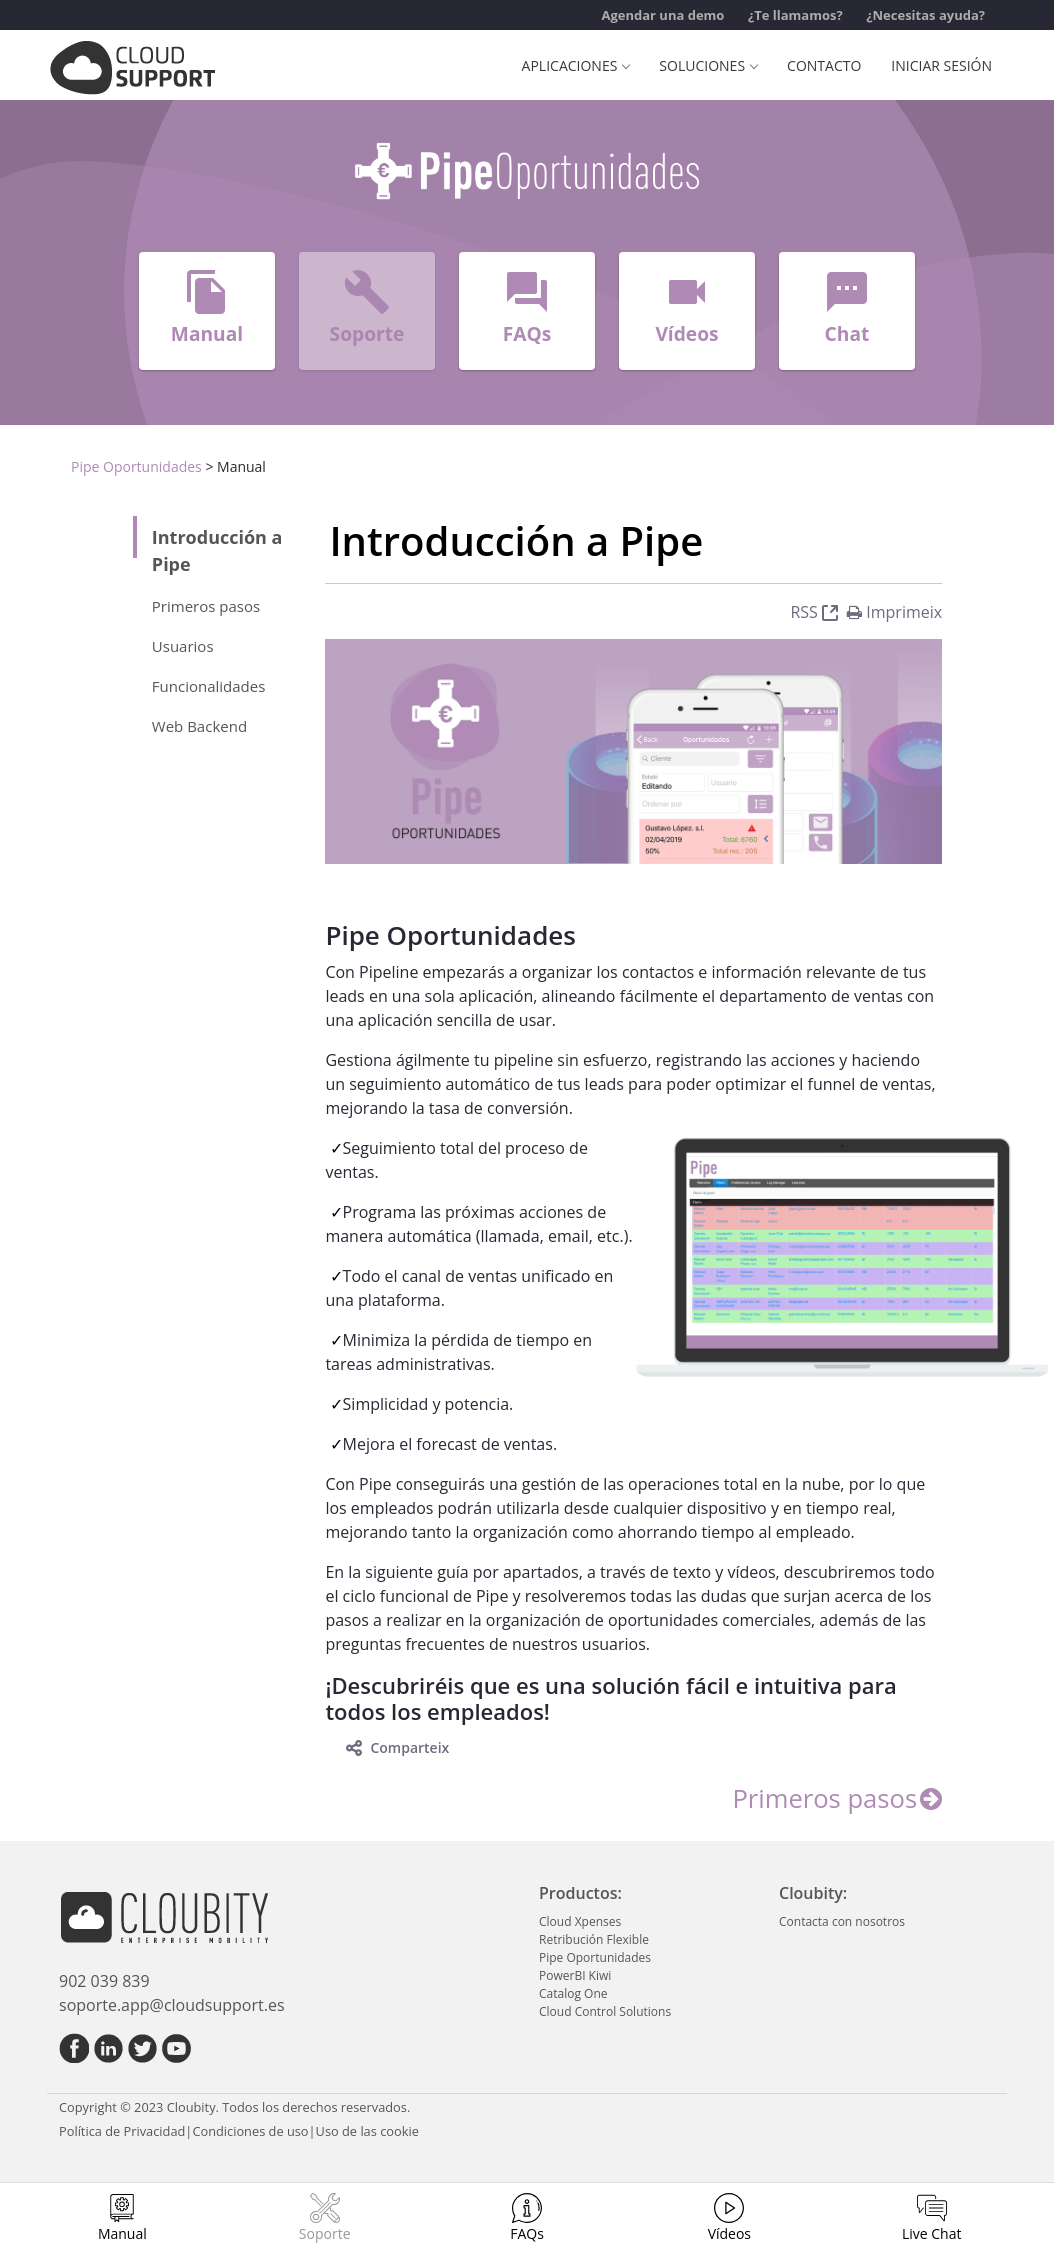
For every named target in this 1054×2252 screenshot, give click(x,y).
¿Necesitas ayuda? (925, 15)
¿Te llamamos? (795, 15)
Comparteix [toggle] (397, 1747)
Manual (122, 2233)
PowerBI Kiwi (575, 1975)
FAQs (527, 2233)
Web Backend (199, 726)
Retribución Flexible (594, 1939)
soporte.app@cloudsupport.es (172, 2005)
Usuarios (185, 646)
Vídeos (729, 2233)
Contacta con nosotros (842, 1921)
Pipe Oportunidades (136, 466)
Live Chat (932, 2233)
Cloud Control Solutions (605, 2011)
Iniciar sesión (941, 65)
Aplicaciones (576, 65)
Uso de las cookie (367, 2131)
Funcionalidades (209, 686)
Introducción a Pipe (217, 550)
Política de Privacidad (122, 2131)
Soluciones (708, 65)
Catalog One (573, 1993)
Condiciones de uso (250, 2131)
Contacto (824, 65)
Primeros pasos (206, 606)
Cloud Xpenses (580, 1921)
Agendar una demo (662, 15)
